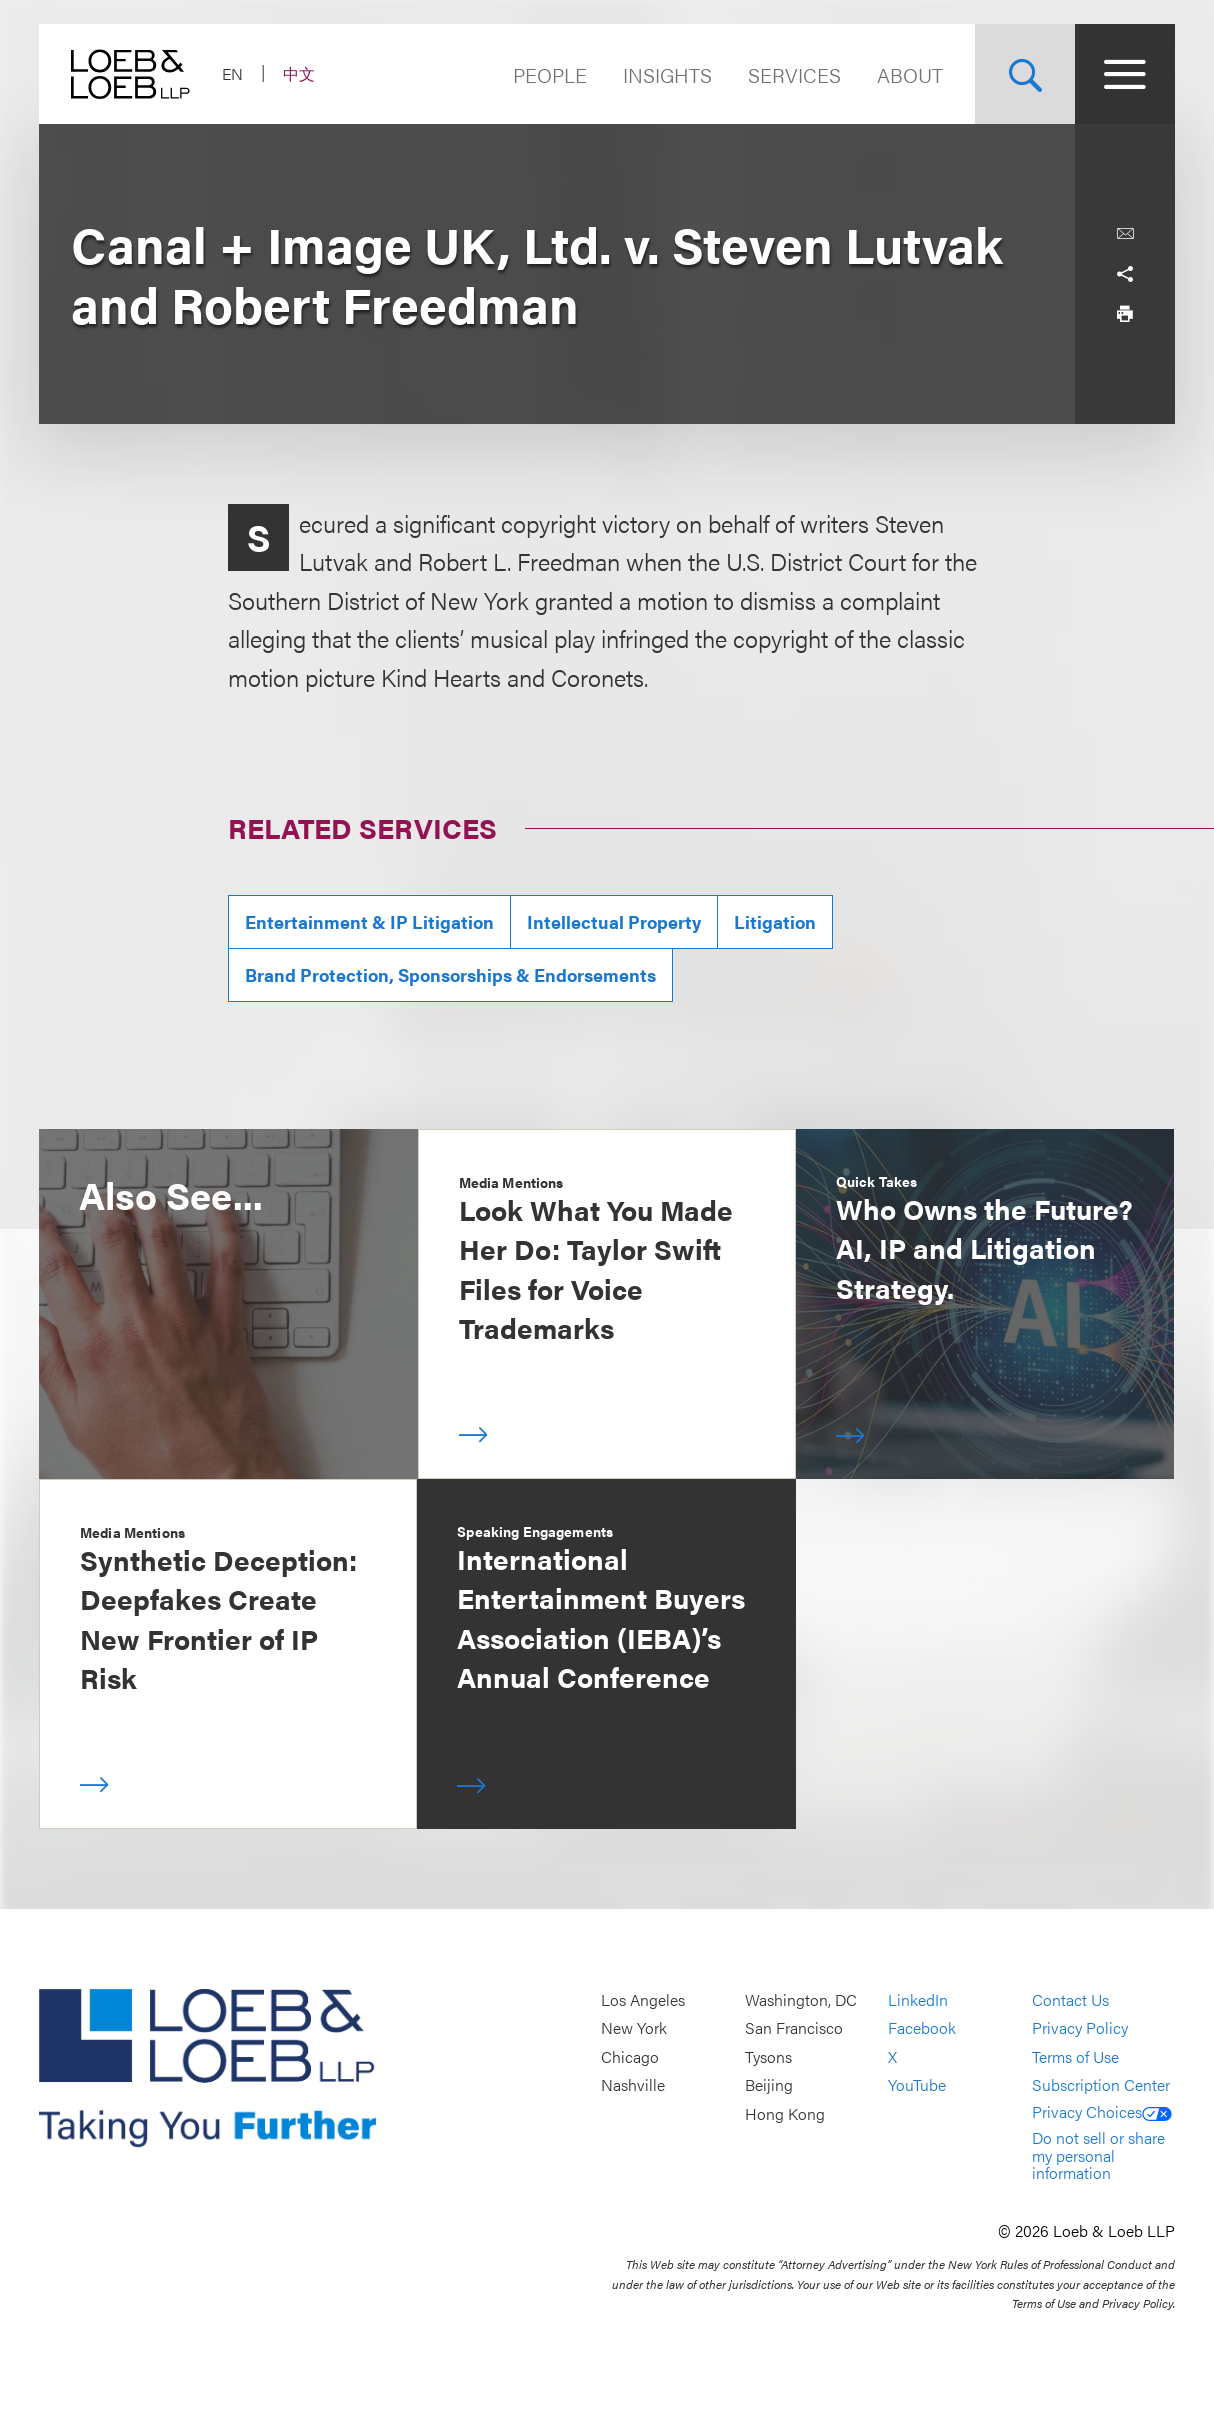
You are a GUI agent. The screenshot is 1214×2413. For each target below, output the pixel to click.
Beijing (769, 2085)
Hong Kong (785, 2113)
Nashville (633, 2085)
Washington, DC (801, 1999)
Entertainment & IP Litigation (369, 921)
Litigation (775, 921)
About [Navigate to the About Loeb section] (910, 74)
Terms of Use (1075, 2056)
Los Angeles (643, 1999)
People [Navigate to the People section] (550, 74)
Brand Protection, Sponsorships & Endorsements (450, 974)
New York (634, 2028)
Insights (667, 74)
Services (794, 74)
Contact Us (1070, 1999)
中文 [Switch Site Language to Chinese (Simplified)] (299, 73)
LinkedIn (918, 1999)
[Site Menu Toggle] (1125, 74)
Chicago (630, 2056)
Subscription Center (1101, 2085)
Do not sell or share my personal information (1098, 2155)
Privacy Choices (1102, 2111)
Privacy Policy (1080, 2028)
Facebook (922, 2028)
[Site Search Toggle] (1025, 74)
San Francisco (794, 2028)
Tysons (768, 2056)
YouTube (917, 2085)
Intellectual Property (614, 921)
